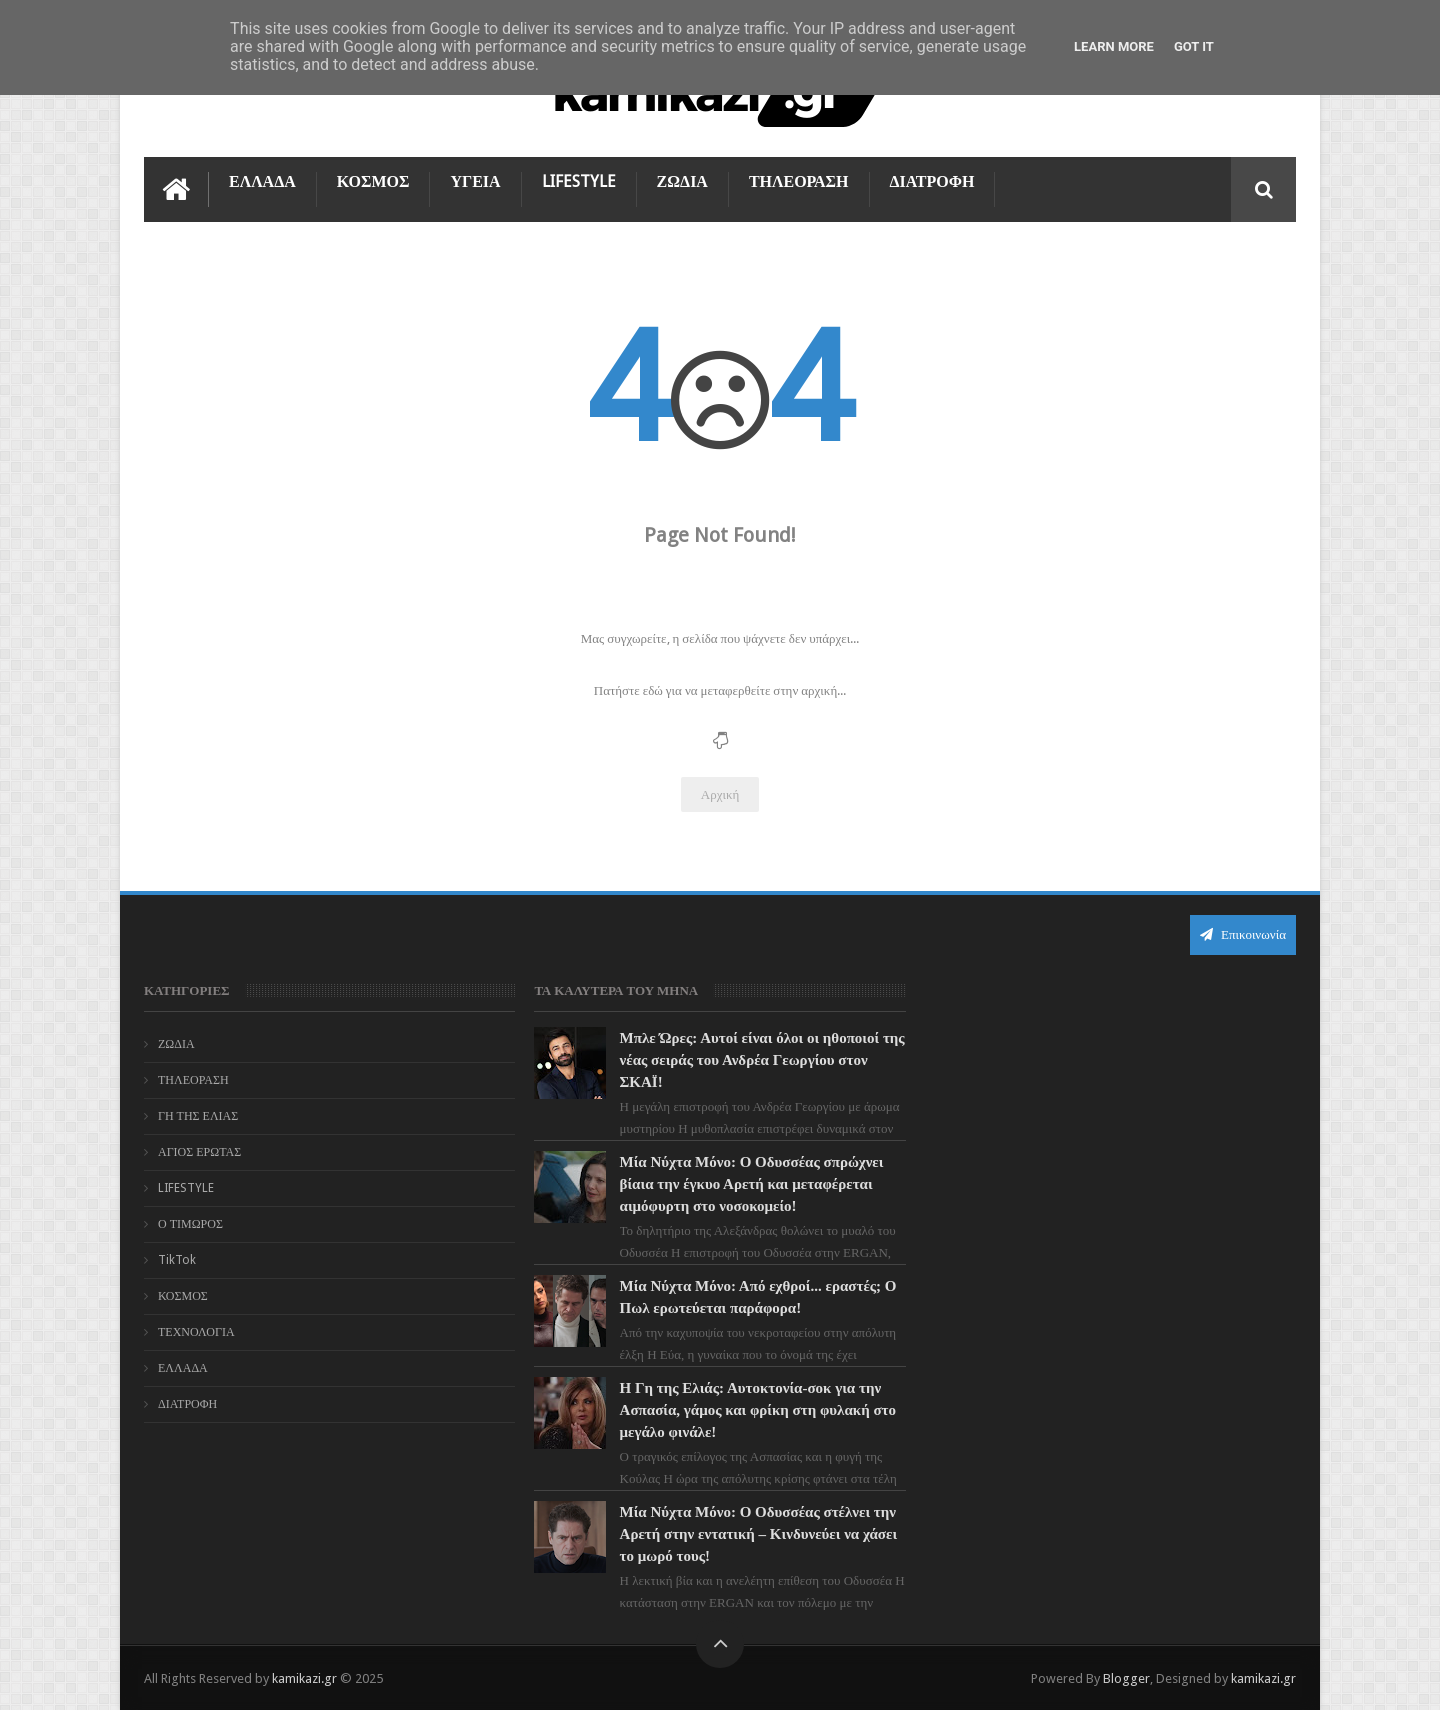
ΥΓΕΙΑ (475, 181)
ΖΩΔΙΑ (682, 181)
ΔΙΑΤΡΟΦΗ (932, 181)
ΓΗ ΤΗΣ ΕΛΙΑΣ (198, 1116)
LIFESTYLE (579, 181)
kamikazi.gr (304, 1678)
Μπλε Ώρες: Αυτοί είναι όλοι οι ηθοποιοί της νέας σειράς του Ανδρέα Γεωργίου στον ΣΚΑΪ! (762, 1060)
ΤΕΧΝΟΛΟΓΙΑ (196, 1332)
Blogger (1126, 1678)
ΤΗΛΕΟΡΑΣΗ (799, 181)
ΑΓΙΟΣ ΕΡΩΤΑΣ (199, 1152)
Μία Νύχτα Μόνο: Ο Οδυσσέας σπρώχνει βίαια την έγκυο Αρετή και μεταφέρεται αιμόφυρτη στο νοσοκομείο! (752, 1184)
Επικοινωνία (1243, 934)
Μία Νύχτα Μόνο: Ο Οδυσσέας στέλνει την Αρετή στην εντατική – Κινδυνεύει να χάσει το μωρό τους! (759, 1534)
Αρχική (720, 794)
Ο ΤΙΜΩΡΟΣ (190, 1224)
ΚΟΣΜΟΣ (373, 181)
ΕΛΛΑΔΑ (262, 181)
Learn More (1114, 46)
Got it (1194, 46)
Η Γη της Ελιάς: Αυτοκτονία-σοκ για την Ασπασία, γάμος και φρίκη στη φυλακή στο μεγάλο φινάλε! (758, 1410)
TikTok (177, 1260)
